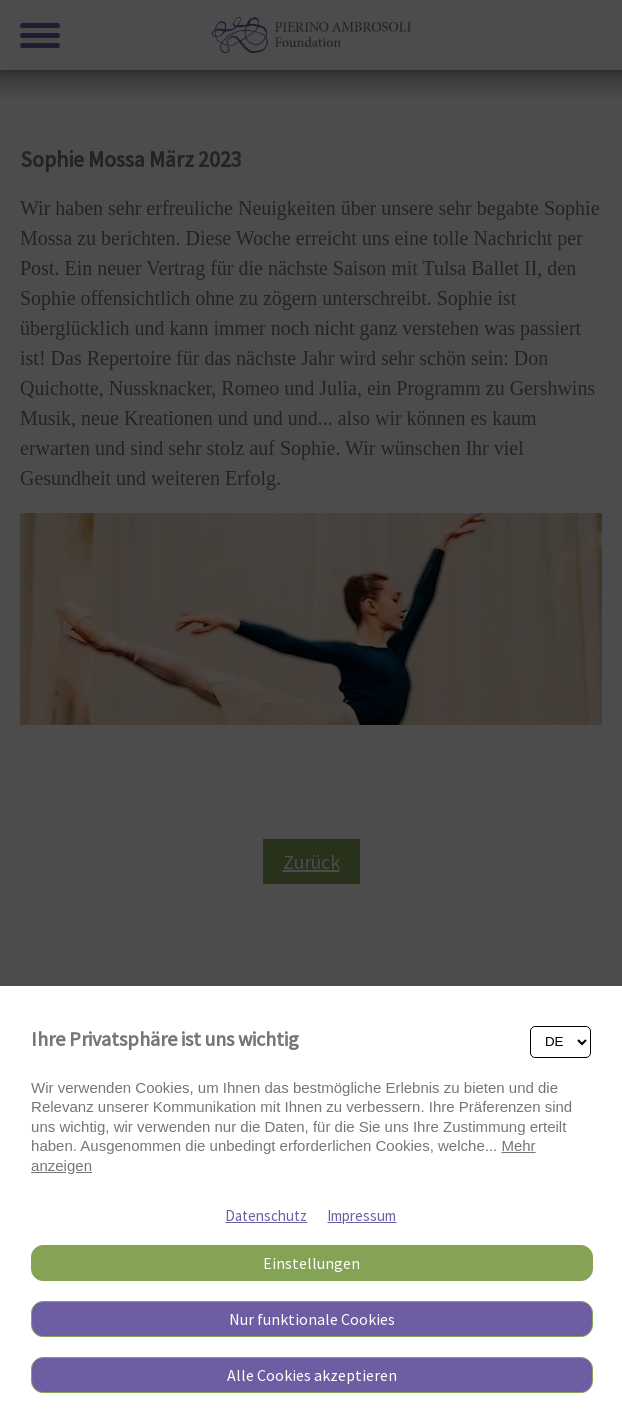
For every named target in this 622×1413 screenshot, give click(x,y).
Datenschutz (266, 1215)
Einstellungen (311, 1263)
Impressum (361, 1215)
